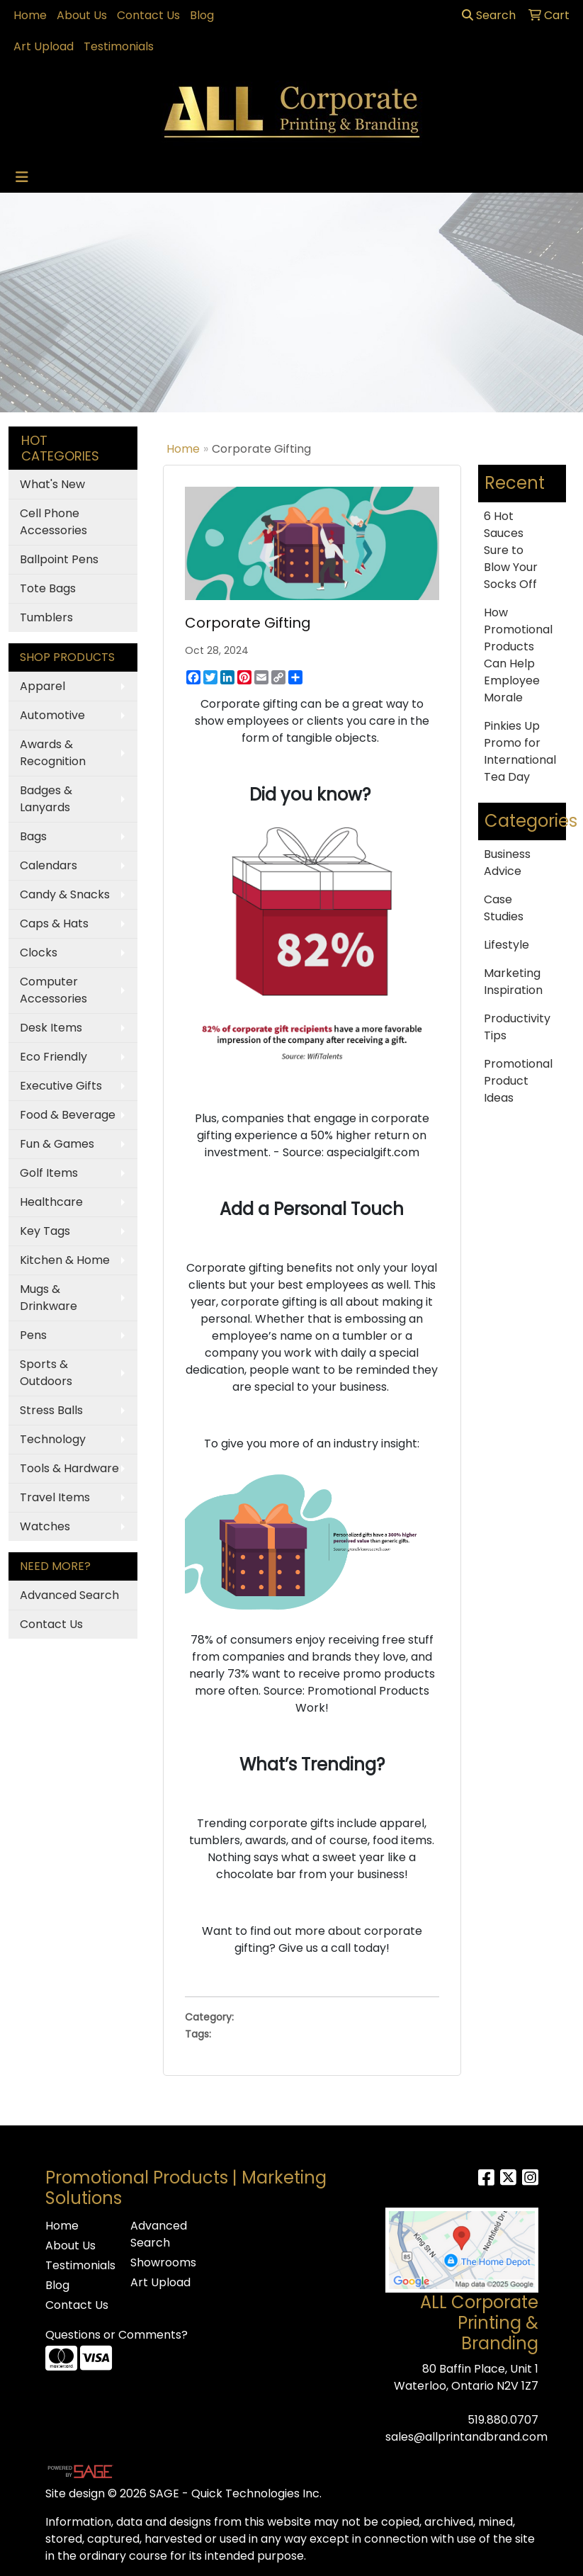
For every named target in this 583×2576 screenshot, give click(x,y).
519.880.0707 (503, 2420)
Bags (33, 836)
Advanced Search (69, 1595)
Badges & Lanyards (46, 798)
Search (489, 15)
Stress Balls (51, 1410)
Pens (33, 1335)
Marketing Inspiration (513, 981)
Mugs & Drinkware (48, 1297)
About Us (82, 15)
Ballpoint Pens (59, 559)
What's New (52, 484)
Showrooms (163, 2262)
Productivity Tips (517, 1027)
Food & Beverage (67, 1115)
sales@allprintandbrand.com (466, 2437)
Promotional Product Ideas (518, 1081)
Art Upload (43, 46)
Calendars (48, 865)
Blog (202, 15)
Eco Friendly (53, 1057)
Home (30, 15)
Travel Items (55, 1497)
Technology (53, 1439)
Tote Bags (48, 588)
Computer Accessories (53, 990)
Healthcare (51, 1202)
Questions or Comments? (116, 2335)
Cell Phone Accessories (53, 521)
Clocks (38, 952)
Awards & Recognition (53, 752)
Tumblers (46, 617)
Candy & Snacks (65, 894)
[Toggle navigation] (22, 177)
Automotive (52, 715)
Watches (45, 1526)
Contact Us (148, 15)
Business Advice (507, 862)
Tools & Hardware (69, 1468)
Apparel (42, 686)
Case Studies (503, 908)
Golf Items (49, 1173)
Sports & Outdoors (46, 1372)
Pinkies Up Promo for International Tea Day (520, 751)
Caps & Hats (54, 923)
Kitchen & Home (65, 1260)
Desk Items (51, 1027)
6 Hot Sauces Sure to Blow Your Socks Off (511, 550)
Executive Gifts (61, 1086)
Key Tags (45, 1231)
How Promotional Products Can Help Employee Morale (518, 655)
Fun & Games (57, 1144)
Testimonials (119, 46)
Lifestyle (506, 945)
